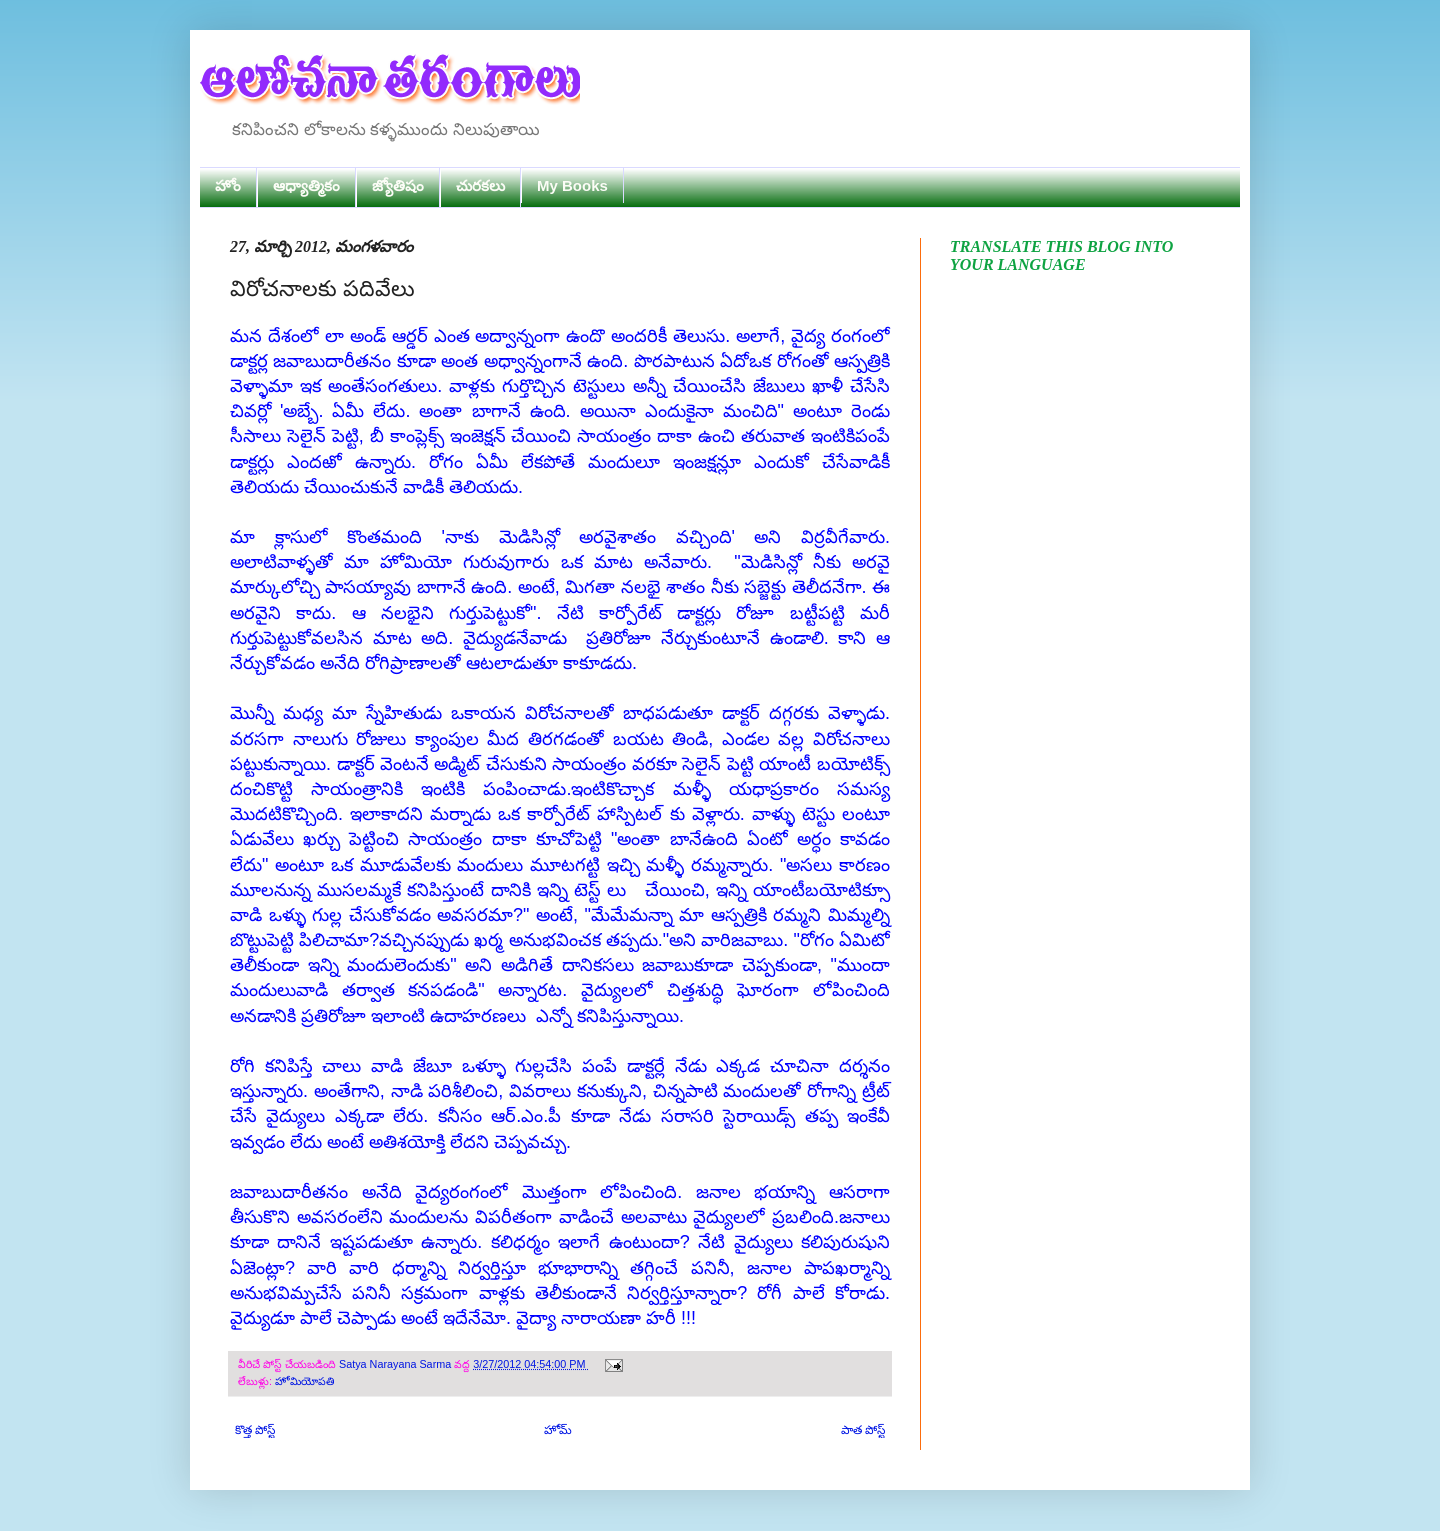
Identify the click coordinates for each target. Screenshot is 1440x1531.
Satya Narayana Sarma (396, 1364)
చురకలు (480, 185)
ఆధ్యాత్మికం (306, 185)
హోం (228, 185)
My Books (572, 185)
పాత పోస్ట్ (863, 1430)
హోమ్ (558, 1430)
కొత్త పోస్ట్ (255, 1430)
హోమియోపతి (304, 1381)
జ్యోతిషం (398, 185)
